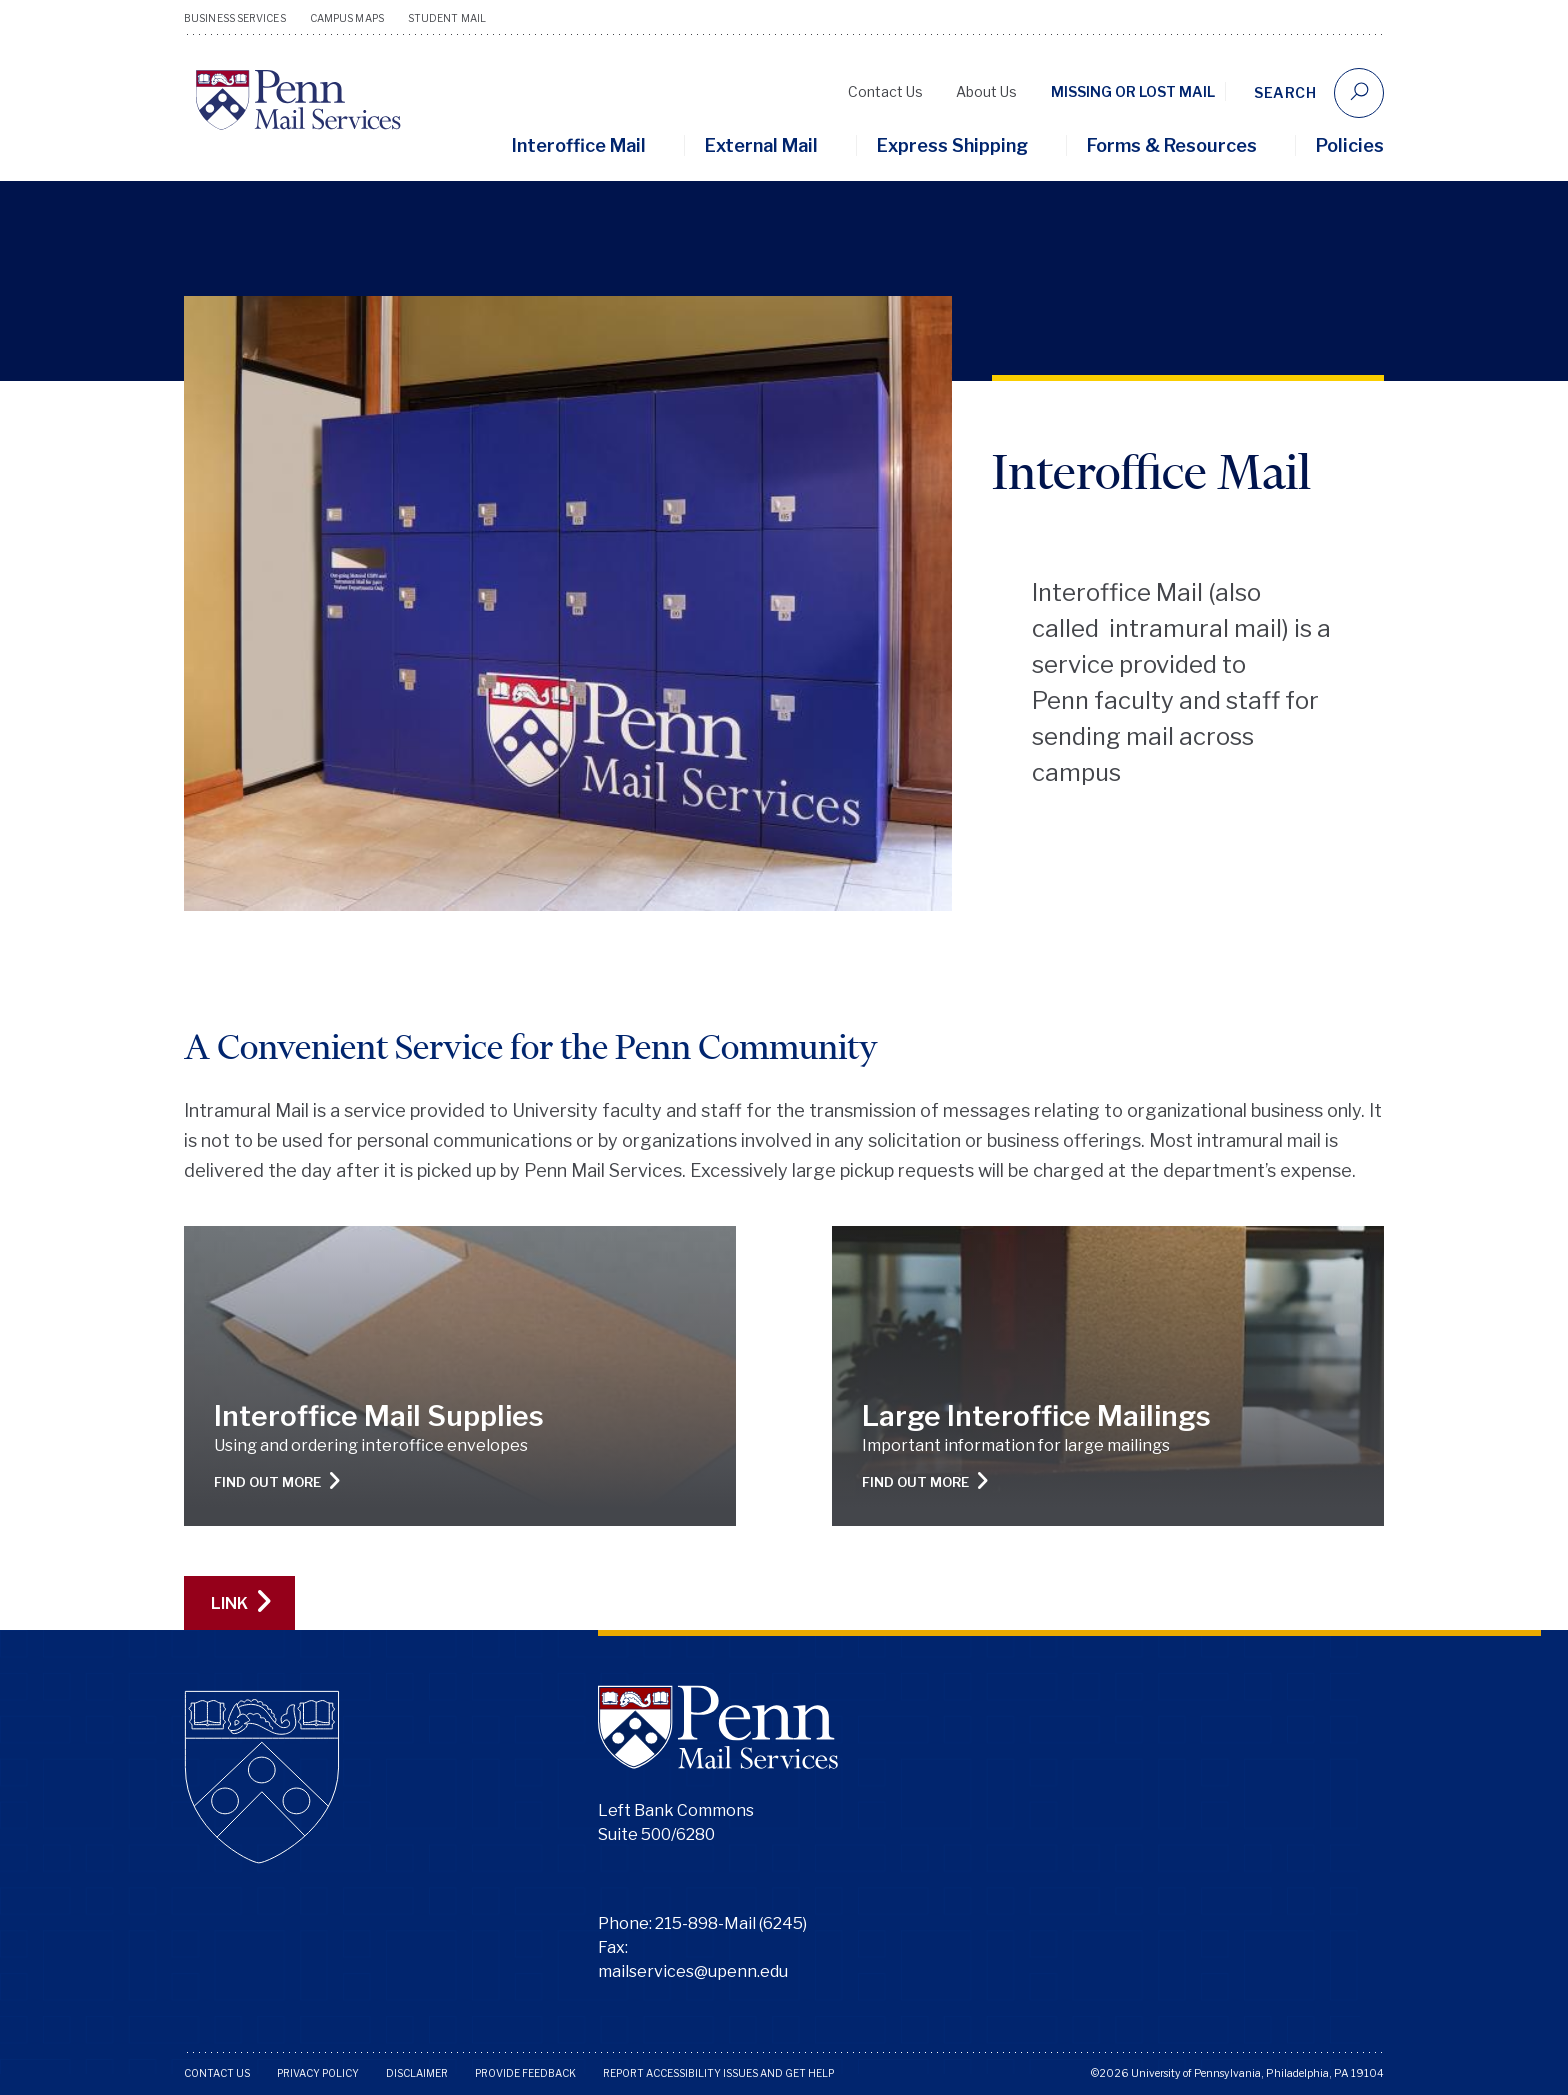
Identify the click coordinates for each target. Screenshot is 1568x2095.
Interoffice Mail (579, 145)
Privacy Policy (318, 2073)
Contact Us (885, 91)
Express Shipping (952, 145)
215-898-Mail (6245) (731, 1923)
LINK (241, 1602)
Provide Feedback (525, 2073)
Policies (1350, 145)
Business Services (235, 18)
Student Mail (447, 18)
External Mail (761, 145)
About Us (986, 91)
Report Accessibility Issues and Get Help (718, 2073)
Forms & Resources (1172, 145)
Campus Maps (347, 18)
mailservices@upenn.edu (693, 1971)
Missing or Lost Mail (1133, 91)
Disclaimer (417, 2073)
